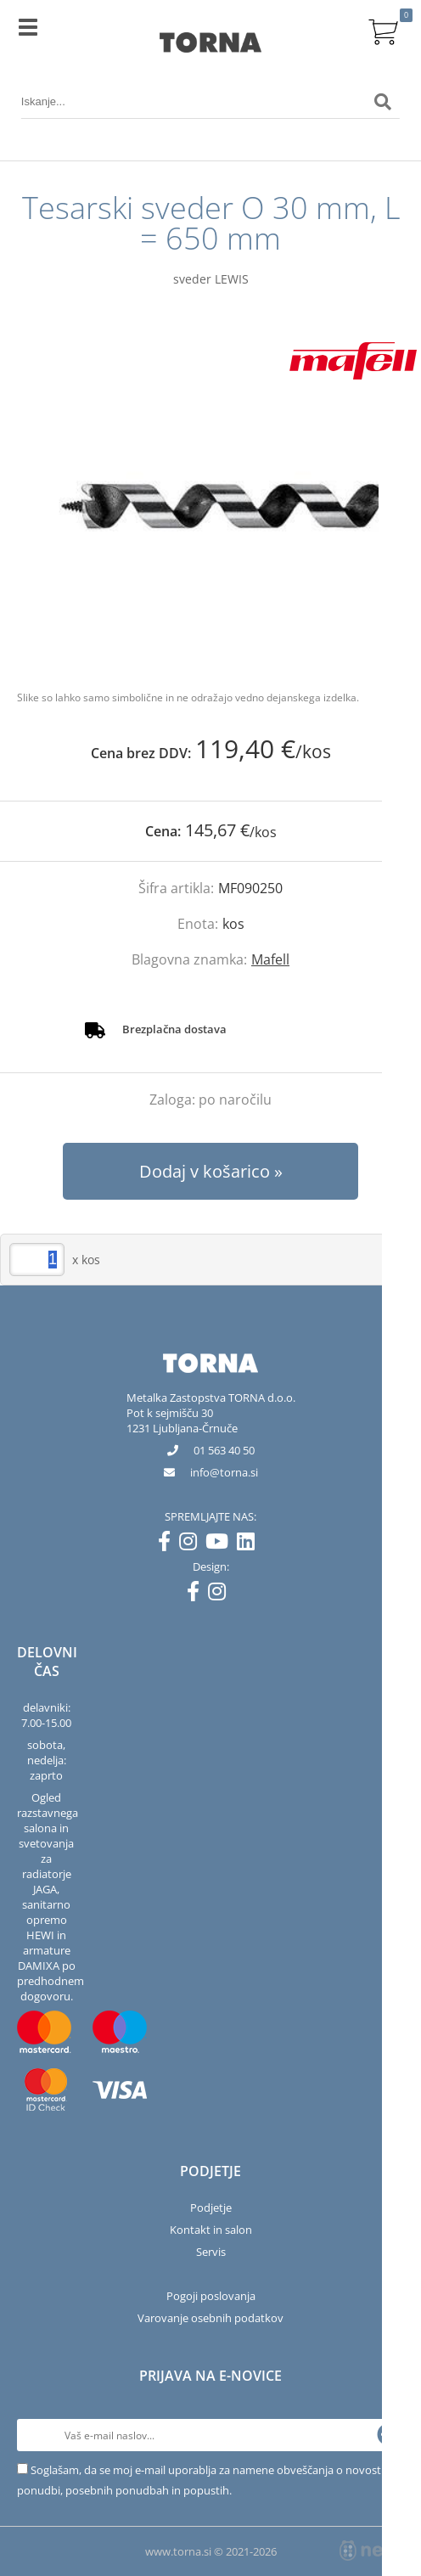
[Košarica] (383, 29)
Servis (211, 2251)
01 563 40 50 (224, 1450)
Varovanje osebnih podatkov (210, 2318)
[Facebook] (168, 1544)
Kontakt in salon (211, 2229)
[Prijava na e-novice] (388, 2435)
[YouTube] (221, 1544)
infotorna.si (224, 1472)
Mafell (270, 959)
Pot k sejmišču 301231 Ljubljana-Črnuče (182, 1420)
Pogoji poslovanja (210, 2295)
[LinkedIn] (250, 1544)
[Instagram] (192, 1544)
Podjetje (211, 2207)
